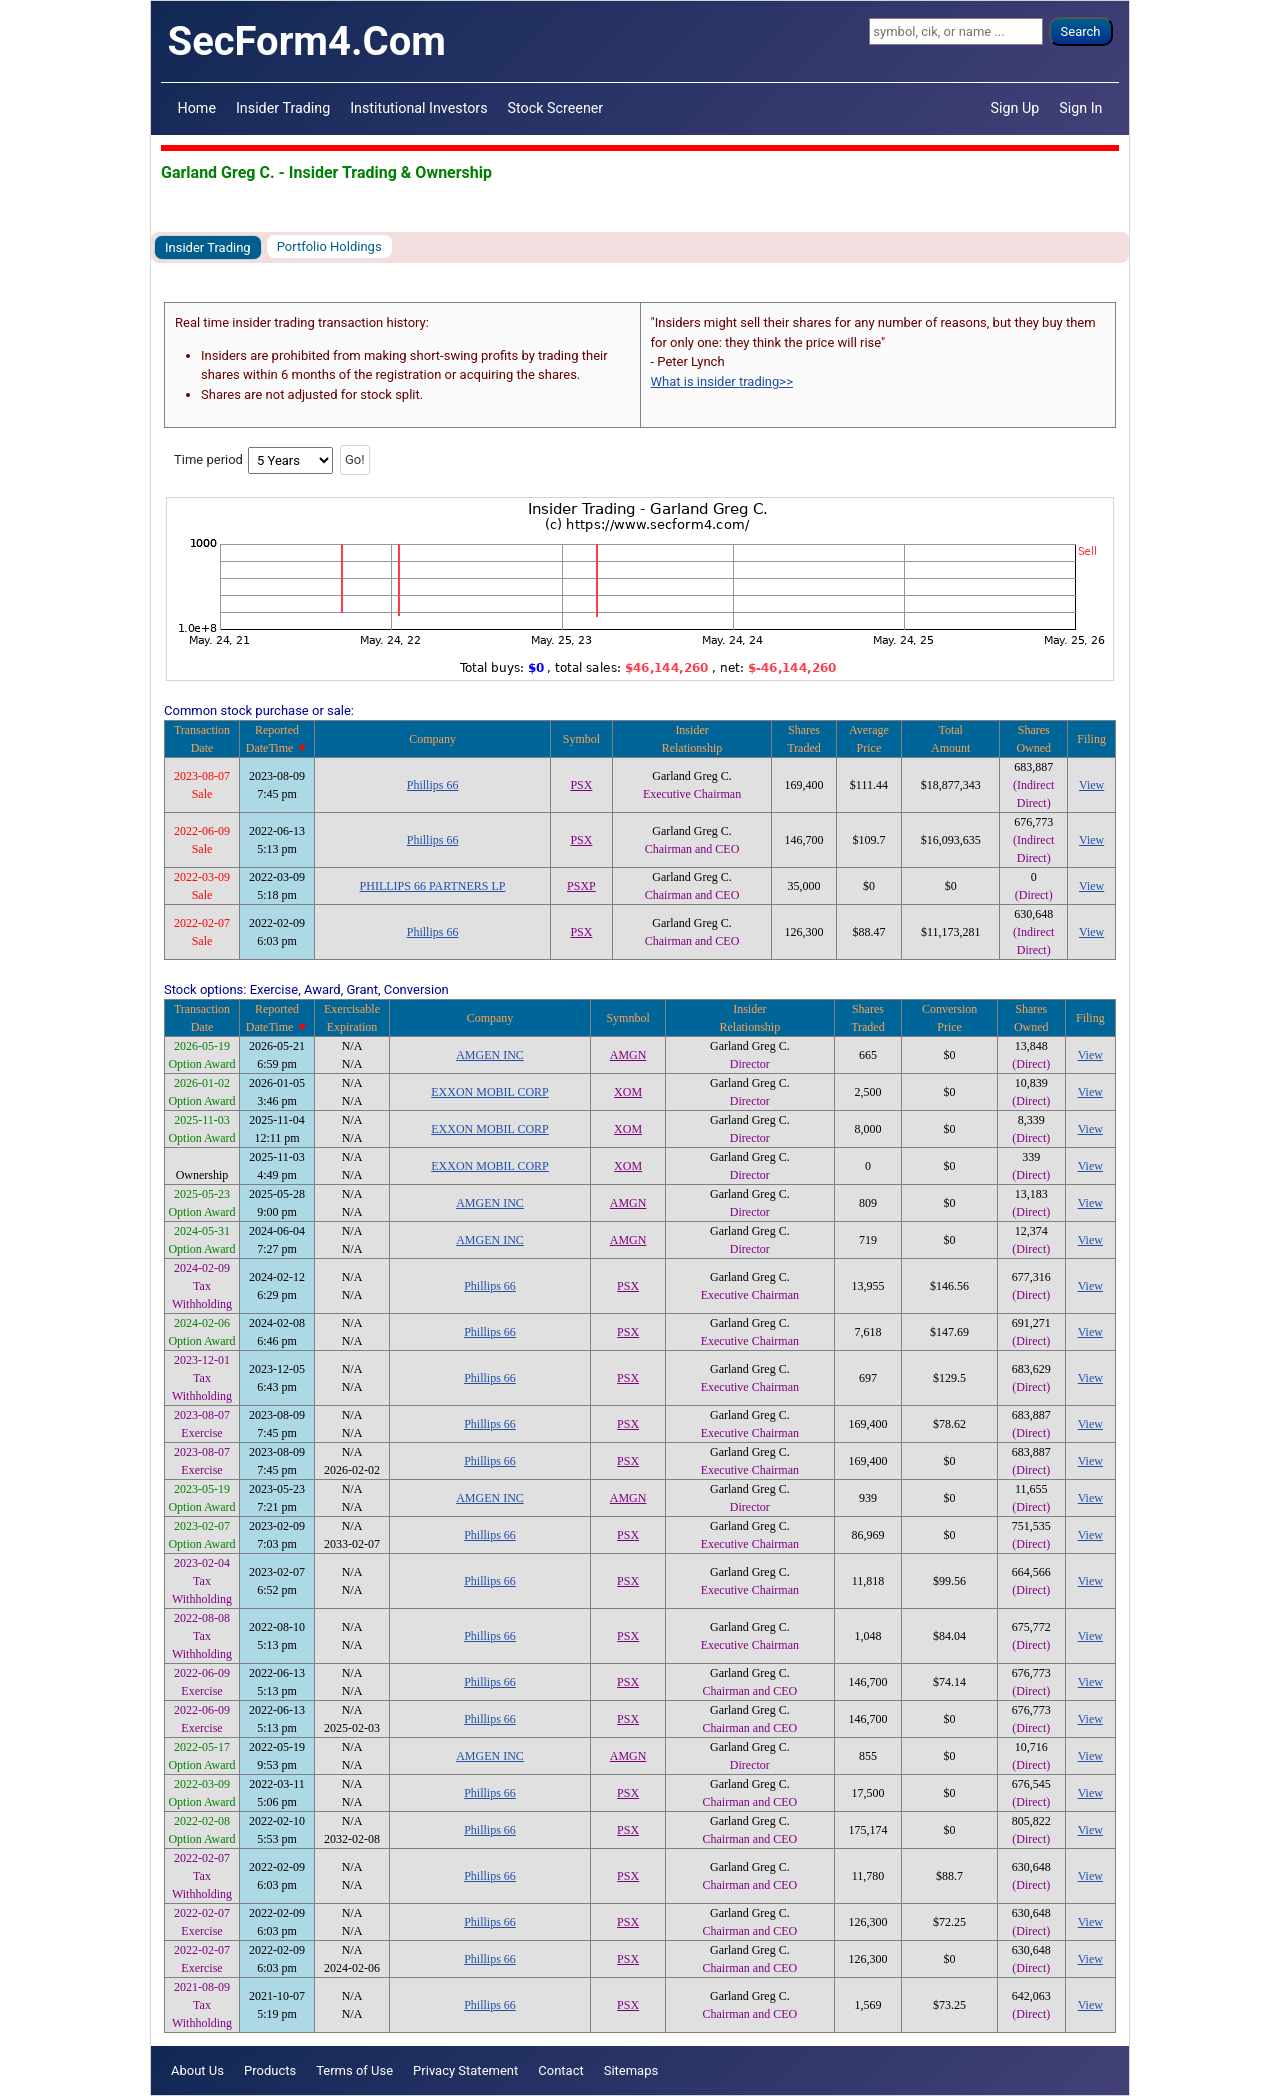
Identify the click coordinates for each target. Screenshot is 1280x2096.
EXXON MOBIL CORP (490, 1092)
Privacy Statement (465, 2070)
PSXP (581, 886)
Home (197, 108)
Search (1081, 31)
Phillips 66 (433, 785)
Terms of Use (354, 2070)
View (1091, 785)
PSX (581, 785)
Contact (560, 2070)
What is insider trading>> (722, 381)
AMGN (628, 1055)
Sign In (1080, 108)
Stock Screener (556, 108)
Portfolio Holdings (329, 246)
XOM (628, 1092)
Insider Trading (283, 108)
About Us (197, 2070)
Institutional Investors (418, 108)
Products (270, 2070)
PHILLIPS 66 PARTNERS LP (433, 886)
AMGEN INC (490, 1055)
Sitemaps (631, 2070)
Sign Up (1015, 108)
